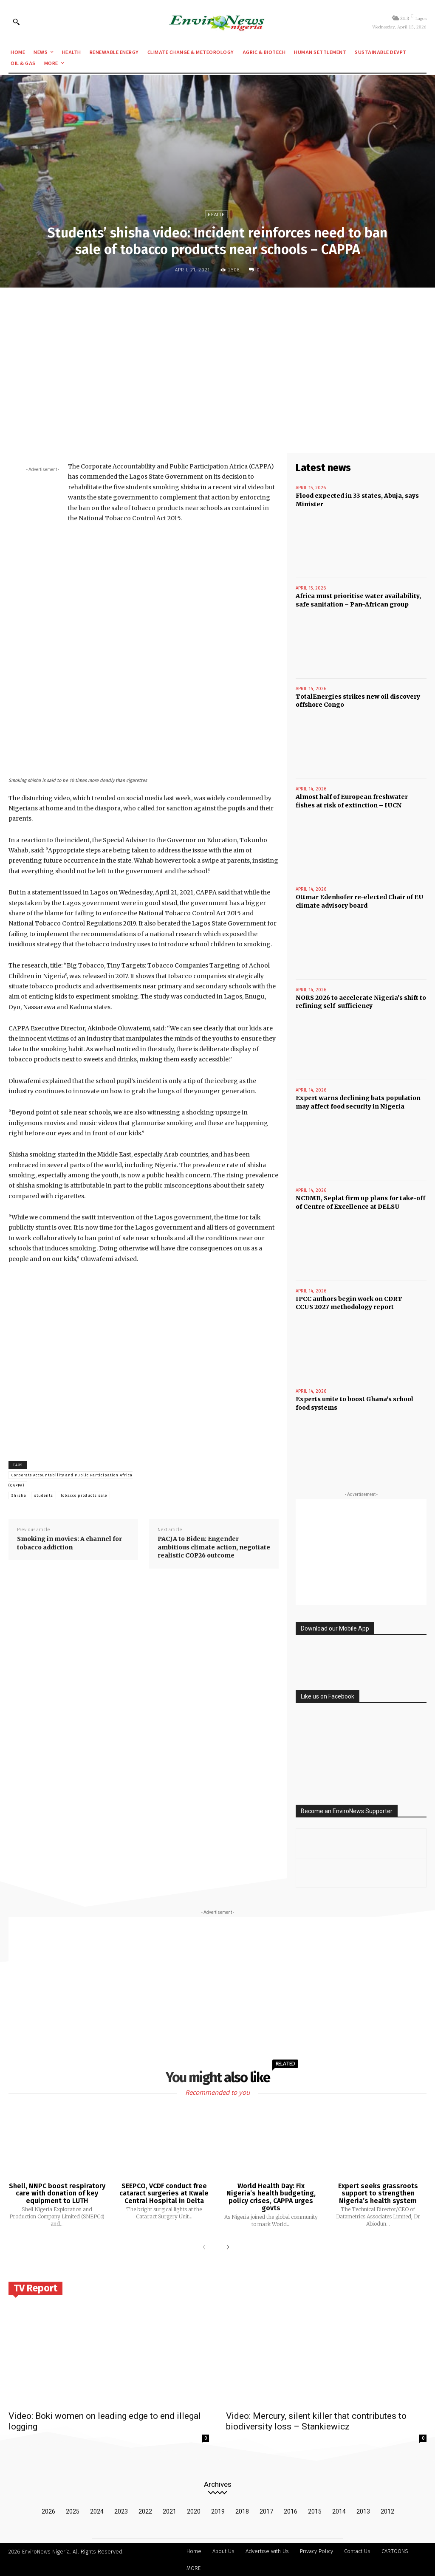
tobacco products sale (84, 1495)
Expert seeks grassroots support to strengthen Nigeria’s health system (378, 2192)
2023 (121, 2510)
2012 (387, 2510)
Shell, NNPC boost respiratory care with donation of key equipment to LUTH (57, 2192)
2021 (169, 2510)
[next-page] (226, 2246)
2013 (363, 2510)
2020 (194, 2510)
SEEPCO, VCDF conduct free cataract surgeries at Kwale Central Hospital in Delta (164, 2192)
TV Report (35, 2287)
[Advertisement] (217, 356)
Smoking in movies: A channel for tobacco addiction (69, 1543)
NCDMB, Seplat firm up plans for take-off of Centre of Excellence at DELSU (360, 1202)
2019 (218, 2510)
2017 (266, 2510)
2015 (315, 2510)
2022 (145, 2510)
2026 (48, 2510)
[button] (16, 21)
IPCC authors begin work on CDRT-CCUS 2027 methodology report (350, 1303)
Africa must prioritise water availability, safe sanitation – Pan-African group (358, 600)
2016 (290, 2510)
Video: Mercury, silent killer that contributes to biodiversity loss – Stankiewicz (316, 2420)
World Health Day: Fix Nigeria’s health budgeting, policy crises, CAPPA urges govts (271, 2196)
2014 (339, 2510)
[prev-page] (206, 2246)
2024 (97, 2510)
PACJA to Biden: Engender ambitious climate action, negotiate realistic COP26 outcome (214, 1547)
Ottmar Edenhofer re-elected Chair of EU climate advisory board (359, 901)
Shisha (18, 1495)
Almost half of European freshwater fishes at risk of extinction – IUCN (351, 801)
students (43, 1495)
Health (216, 214)
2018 (242, 2510)
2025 (72, 2510)
